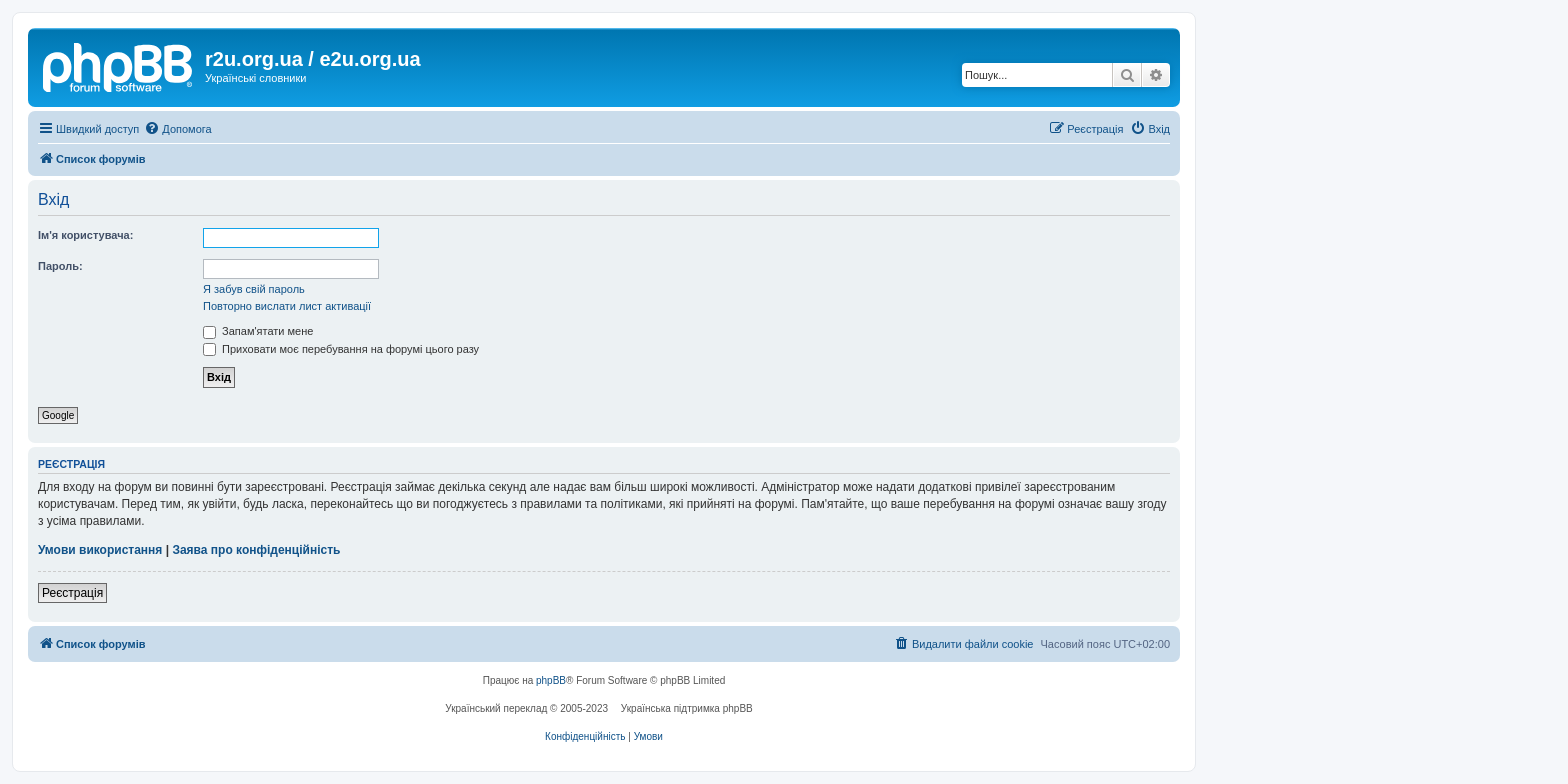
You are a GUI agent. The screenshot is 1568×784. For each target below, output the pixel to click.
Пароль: (60, 266)
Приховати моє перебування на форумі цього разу (341, 349)
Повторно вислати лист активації (287, 306)
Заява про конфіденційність (256, 550)
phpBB (551, 680)
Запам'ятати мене (258, 331)
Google (58, 415)
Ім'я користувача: (85, 235)
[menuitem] (177, 129)
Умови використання (100, 550)
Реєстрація (72, 593)
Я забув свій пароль (254, 289)
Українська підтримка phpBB (687, 708)
